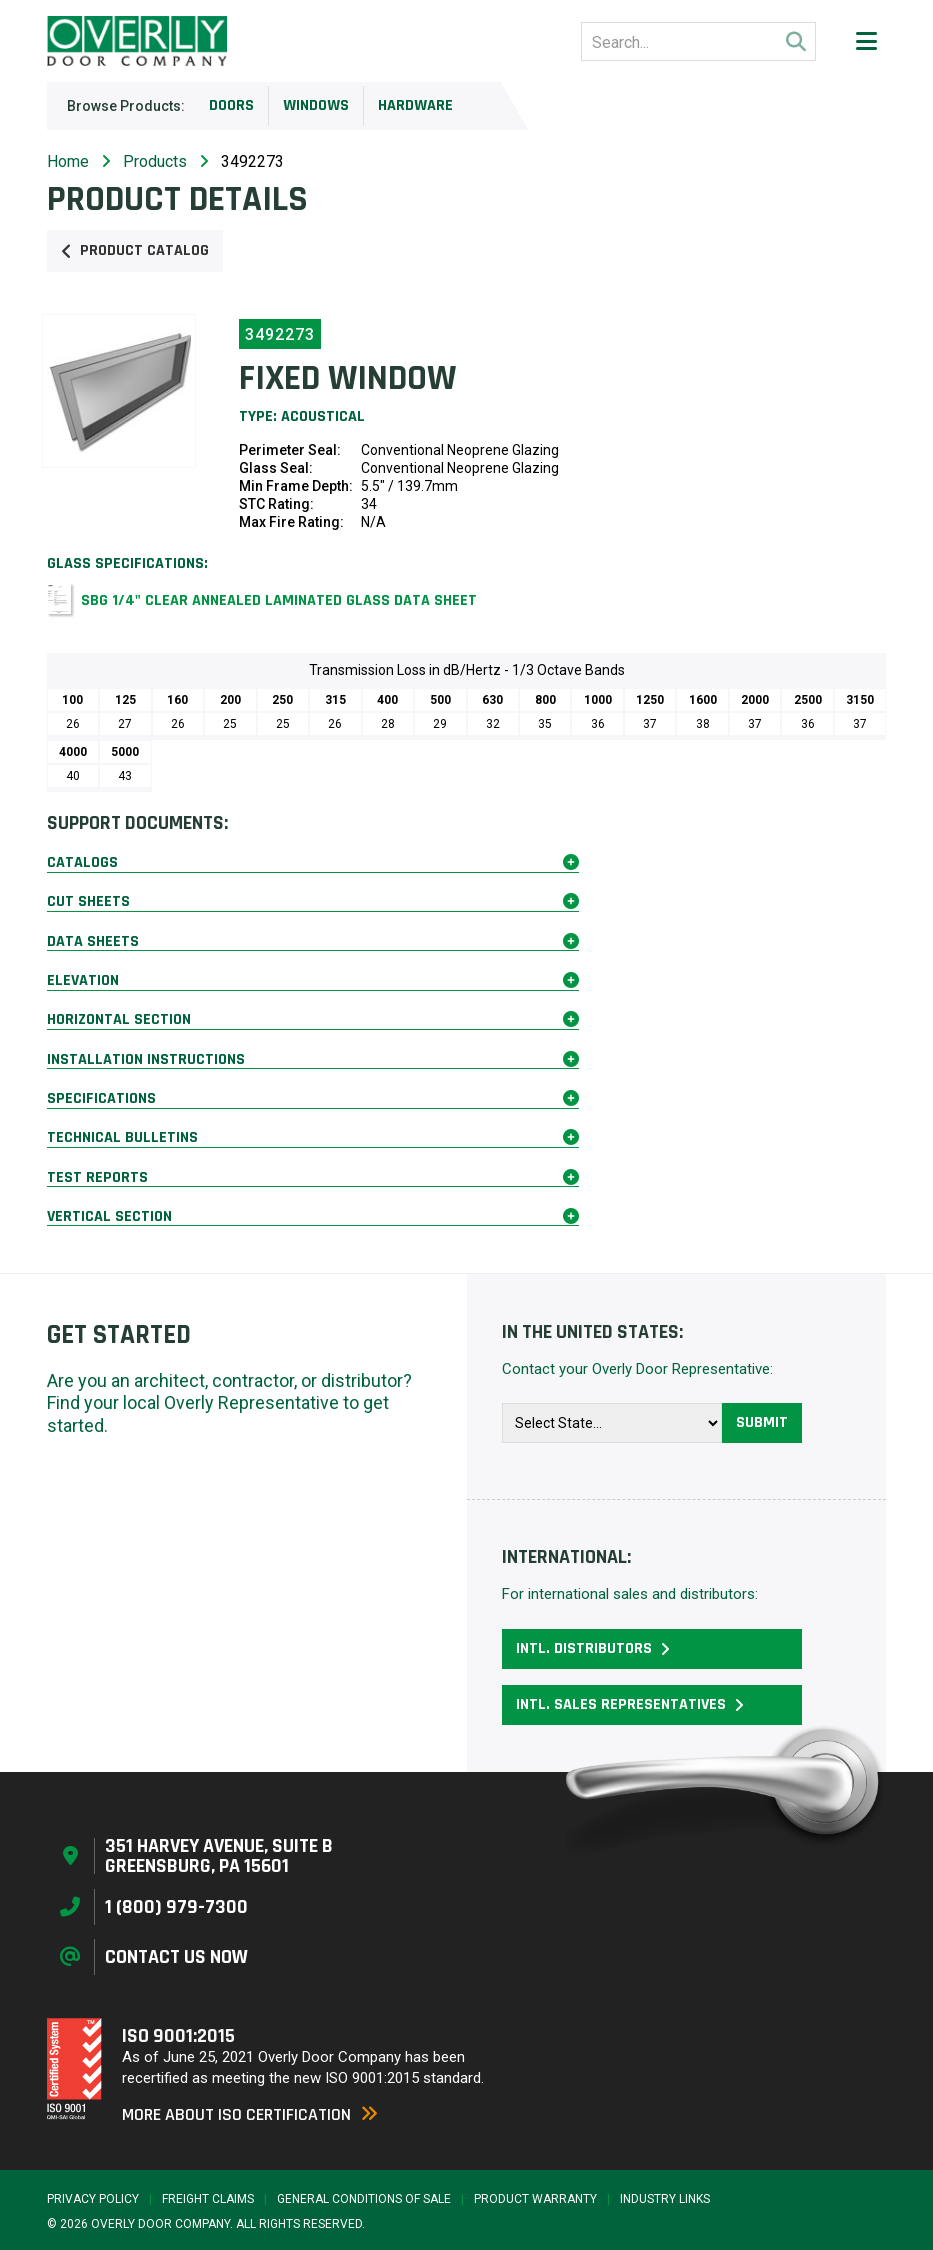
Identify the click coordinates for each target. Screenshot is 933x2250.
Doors (231, 105)
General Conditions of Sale (364, 2199)
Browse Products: (126, 106)
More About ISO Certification (250, 2114)
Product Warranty (535, 2199)
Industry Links (665, 2199)
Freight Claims (208, 2199)
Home (68, 161)
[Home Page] (137, 41)
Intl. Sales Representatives (630, 1704)
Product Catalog (135, 250)
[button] (866, 41)
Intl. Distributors (593, 1648)
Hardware (415, 105)
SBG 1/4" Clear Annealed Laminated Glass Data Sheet (279, 600)
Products (155, 161)
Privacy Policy (93, 2199)
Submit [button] (762, 1422)
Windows (316, 105)
